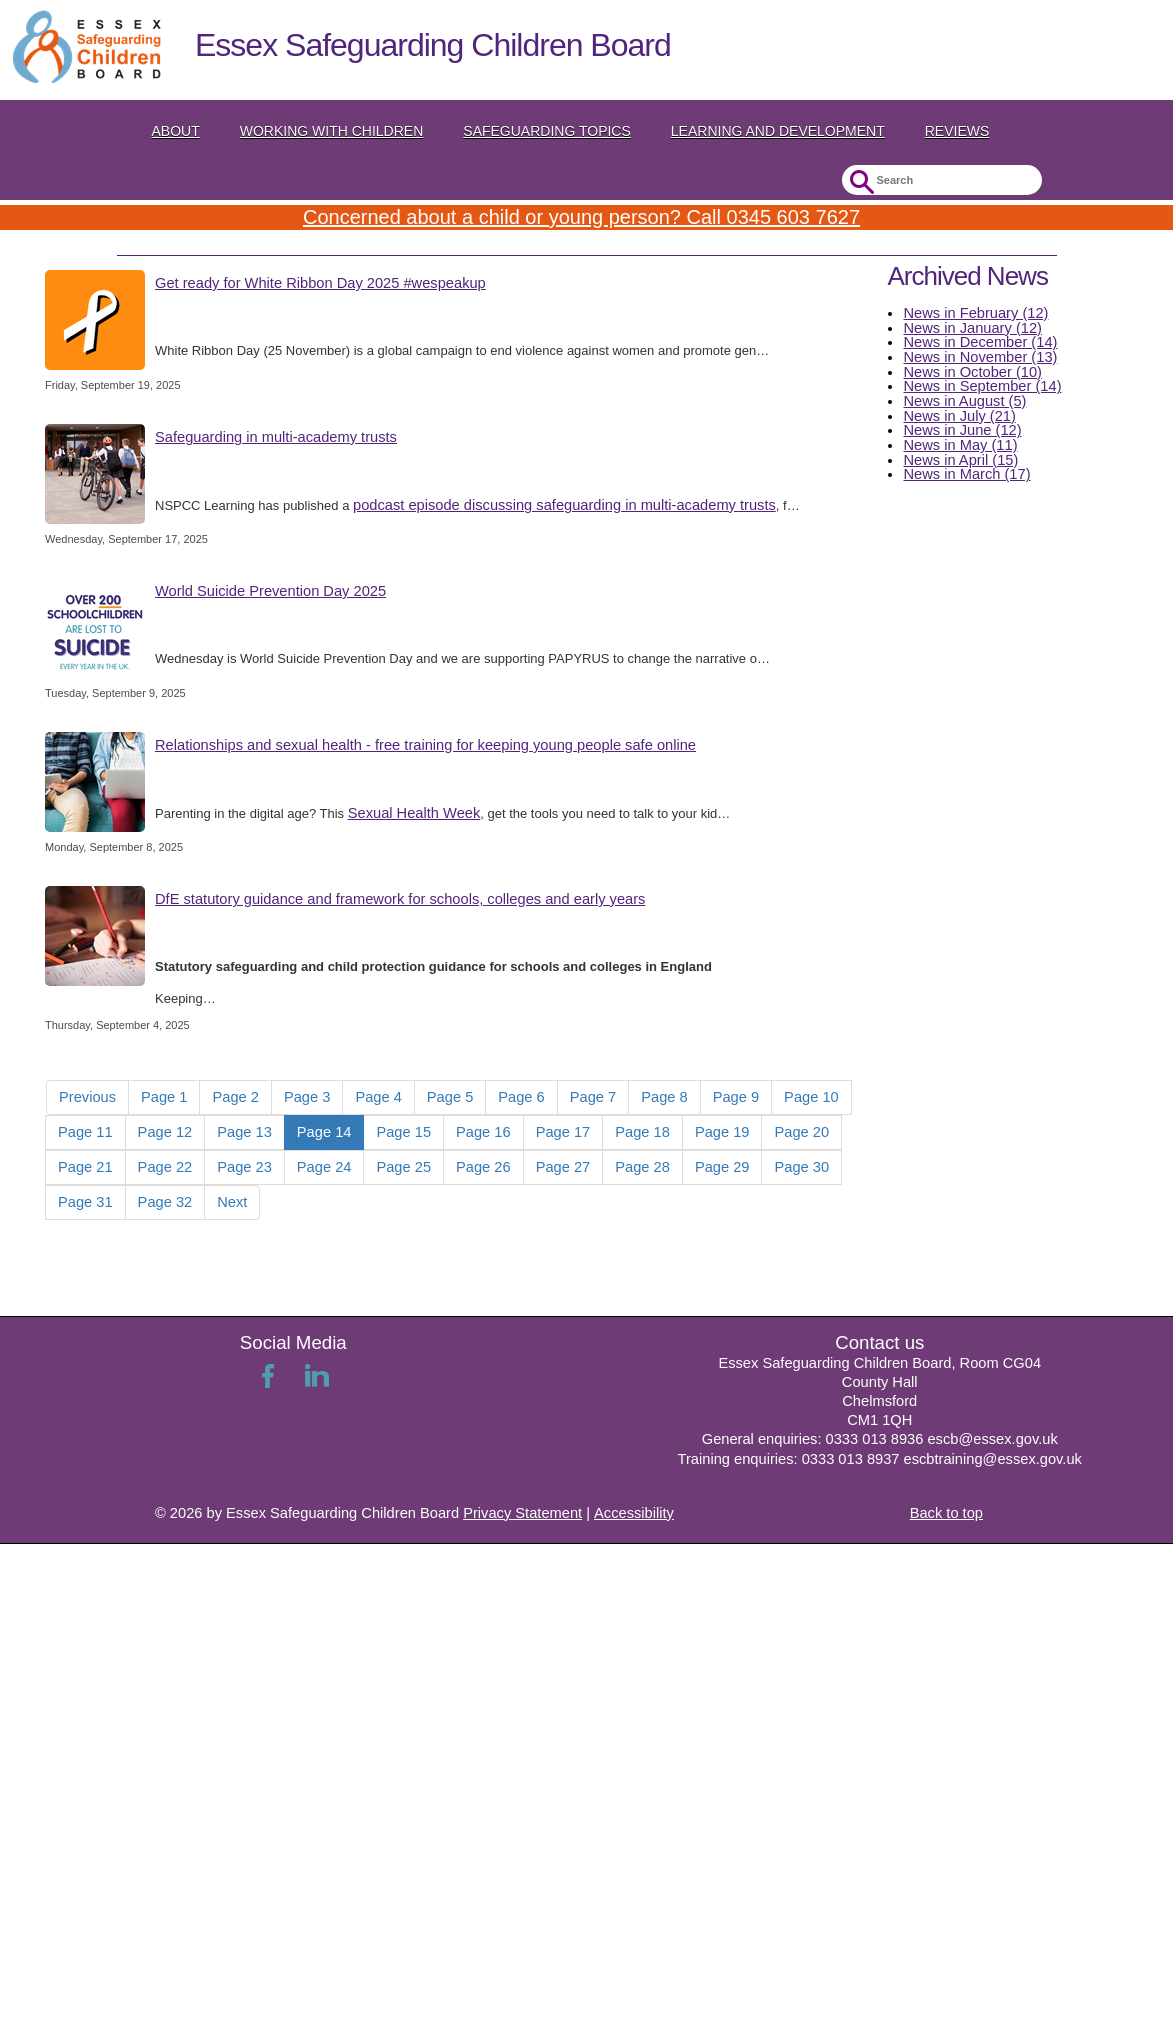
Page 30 (801, 1167)
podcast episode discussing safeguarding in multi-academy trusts (564, 505)
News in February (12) (975, 313)
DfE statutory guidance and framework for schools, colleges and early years (400, 899)
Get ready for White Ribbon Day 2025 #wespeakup (320, 283)
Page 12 (165, 1132)
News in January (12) (972, 328)
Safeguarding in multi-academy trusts (276, 437)
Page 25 (403, 1167)
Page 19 (722, 1132)
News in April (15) (960, 460)
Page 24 (324, 1167)
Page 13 (244, 1132)
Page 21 (85, 1167)
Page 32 (165, 1202)
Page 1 (164, 1097)
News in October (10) (972, 372)
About (176, 131)
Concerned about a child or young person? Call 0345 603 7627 (581, 217)
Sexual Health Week (414, 813)
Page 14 (324, 1132)
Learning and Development (778, 131)
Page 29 (722, 1167)
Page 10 (811, 1097)
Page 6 (521, 1097)
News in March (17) (966, 474)
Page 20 (801, 1132)
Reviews (957, 131)
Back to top (946, 1513)
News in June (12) (962, 430)
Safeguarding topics (547, 131)
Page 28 (642, 1167)
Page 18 (642, 1132)
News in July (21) (959, 416)
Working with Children (332, 131)
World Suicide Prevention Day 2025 (270, 591)
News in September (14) (982, 386)
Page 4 (378, 1097)
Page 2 (235, 1097)
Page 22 (165, 1167)
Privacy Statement (522, 1513)
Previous (87, 1097)
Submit (859, 182)
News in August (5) (964, 401)
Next (232, 1202)
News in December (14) (980, 342)
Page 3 (307, 1097)
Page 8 (664, 1097)
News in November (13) (980, 357)
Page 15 (403, 1132)
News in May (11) (960, 445)
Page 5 (450, 1097)
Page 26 (483, 1167)
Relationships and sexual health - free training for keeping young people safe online (425, 745)
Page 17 (563, 1132)
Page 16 (483, 1132)
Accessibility (634, 1513)
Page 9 (736, 1097)
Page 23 (244, 1167)
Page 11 (85, 1132)
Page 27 (563, 1167)
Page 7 (593, 1097)
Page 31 (85, 1202)
